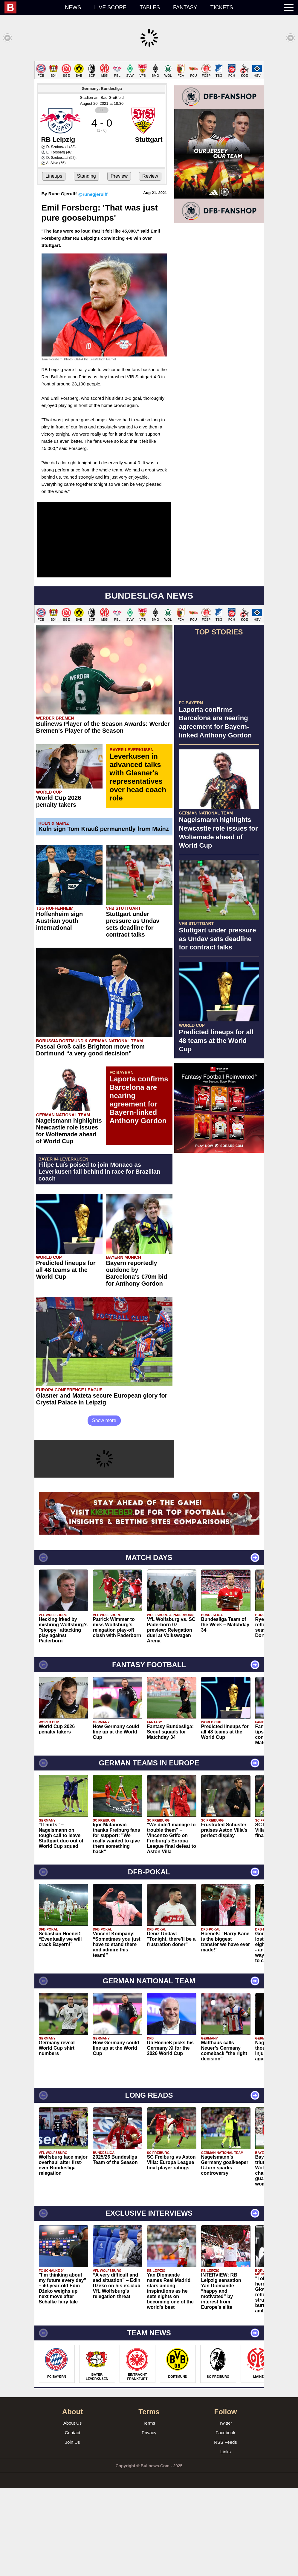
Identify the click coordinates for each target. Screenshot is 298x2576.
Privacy (149, 2520)
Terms (149, 2511)
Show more (104, 1508)
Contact (72, 2520)
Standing (86, 264)
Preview (119, 264)
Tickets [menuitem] (221, 7)
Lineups (53, 264)
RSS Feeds (225, 2530)
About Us (72, 2511)
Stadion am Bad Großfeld (102, 185)
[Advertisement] (149, 103)
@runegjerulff (93, 282)
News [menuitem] (73, 7)
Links (225, 2539)
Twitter (225, 2511)
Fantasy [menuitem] (185, 7)
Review (150, 264)
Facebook (226, 2520)
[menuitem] (31, 7)
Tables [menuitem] (150, 7)
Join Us (72, 2530)
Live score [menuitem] (110, 7)
